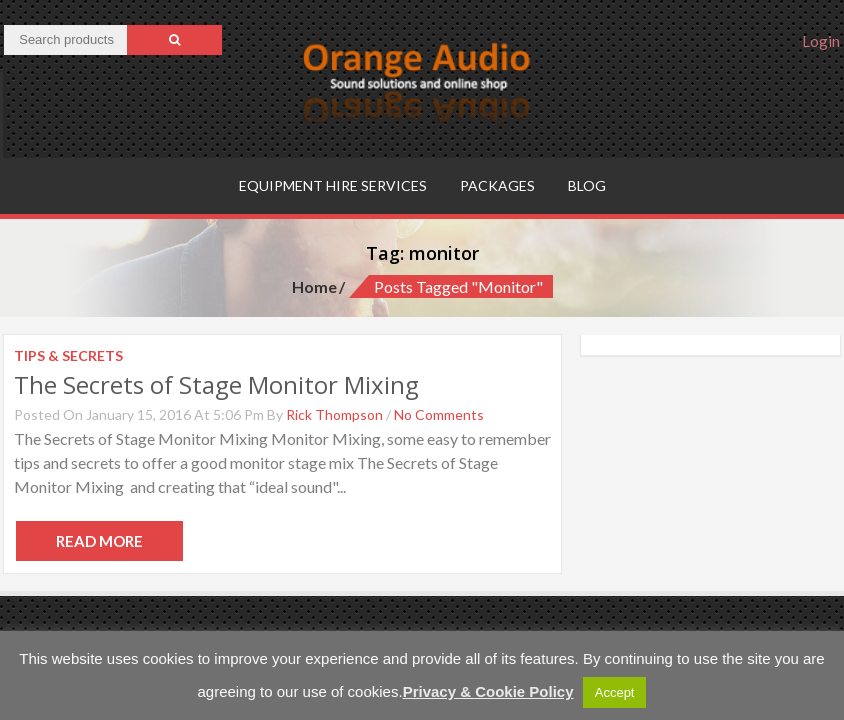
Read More (99, 541)
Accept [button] (615, 692)
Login (821, 41)
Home (314, 286)
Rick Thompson (334, 414)
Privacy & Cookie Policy (488, 691)
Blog (587, 185)
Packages (497, 185)
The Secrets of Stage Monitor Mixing (216, 384)
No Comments (439, 414)
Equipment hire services (333, 185)
